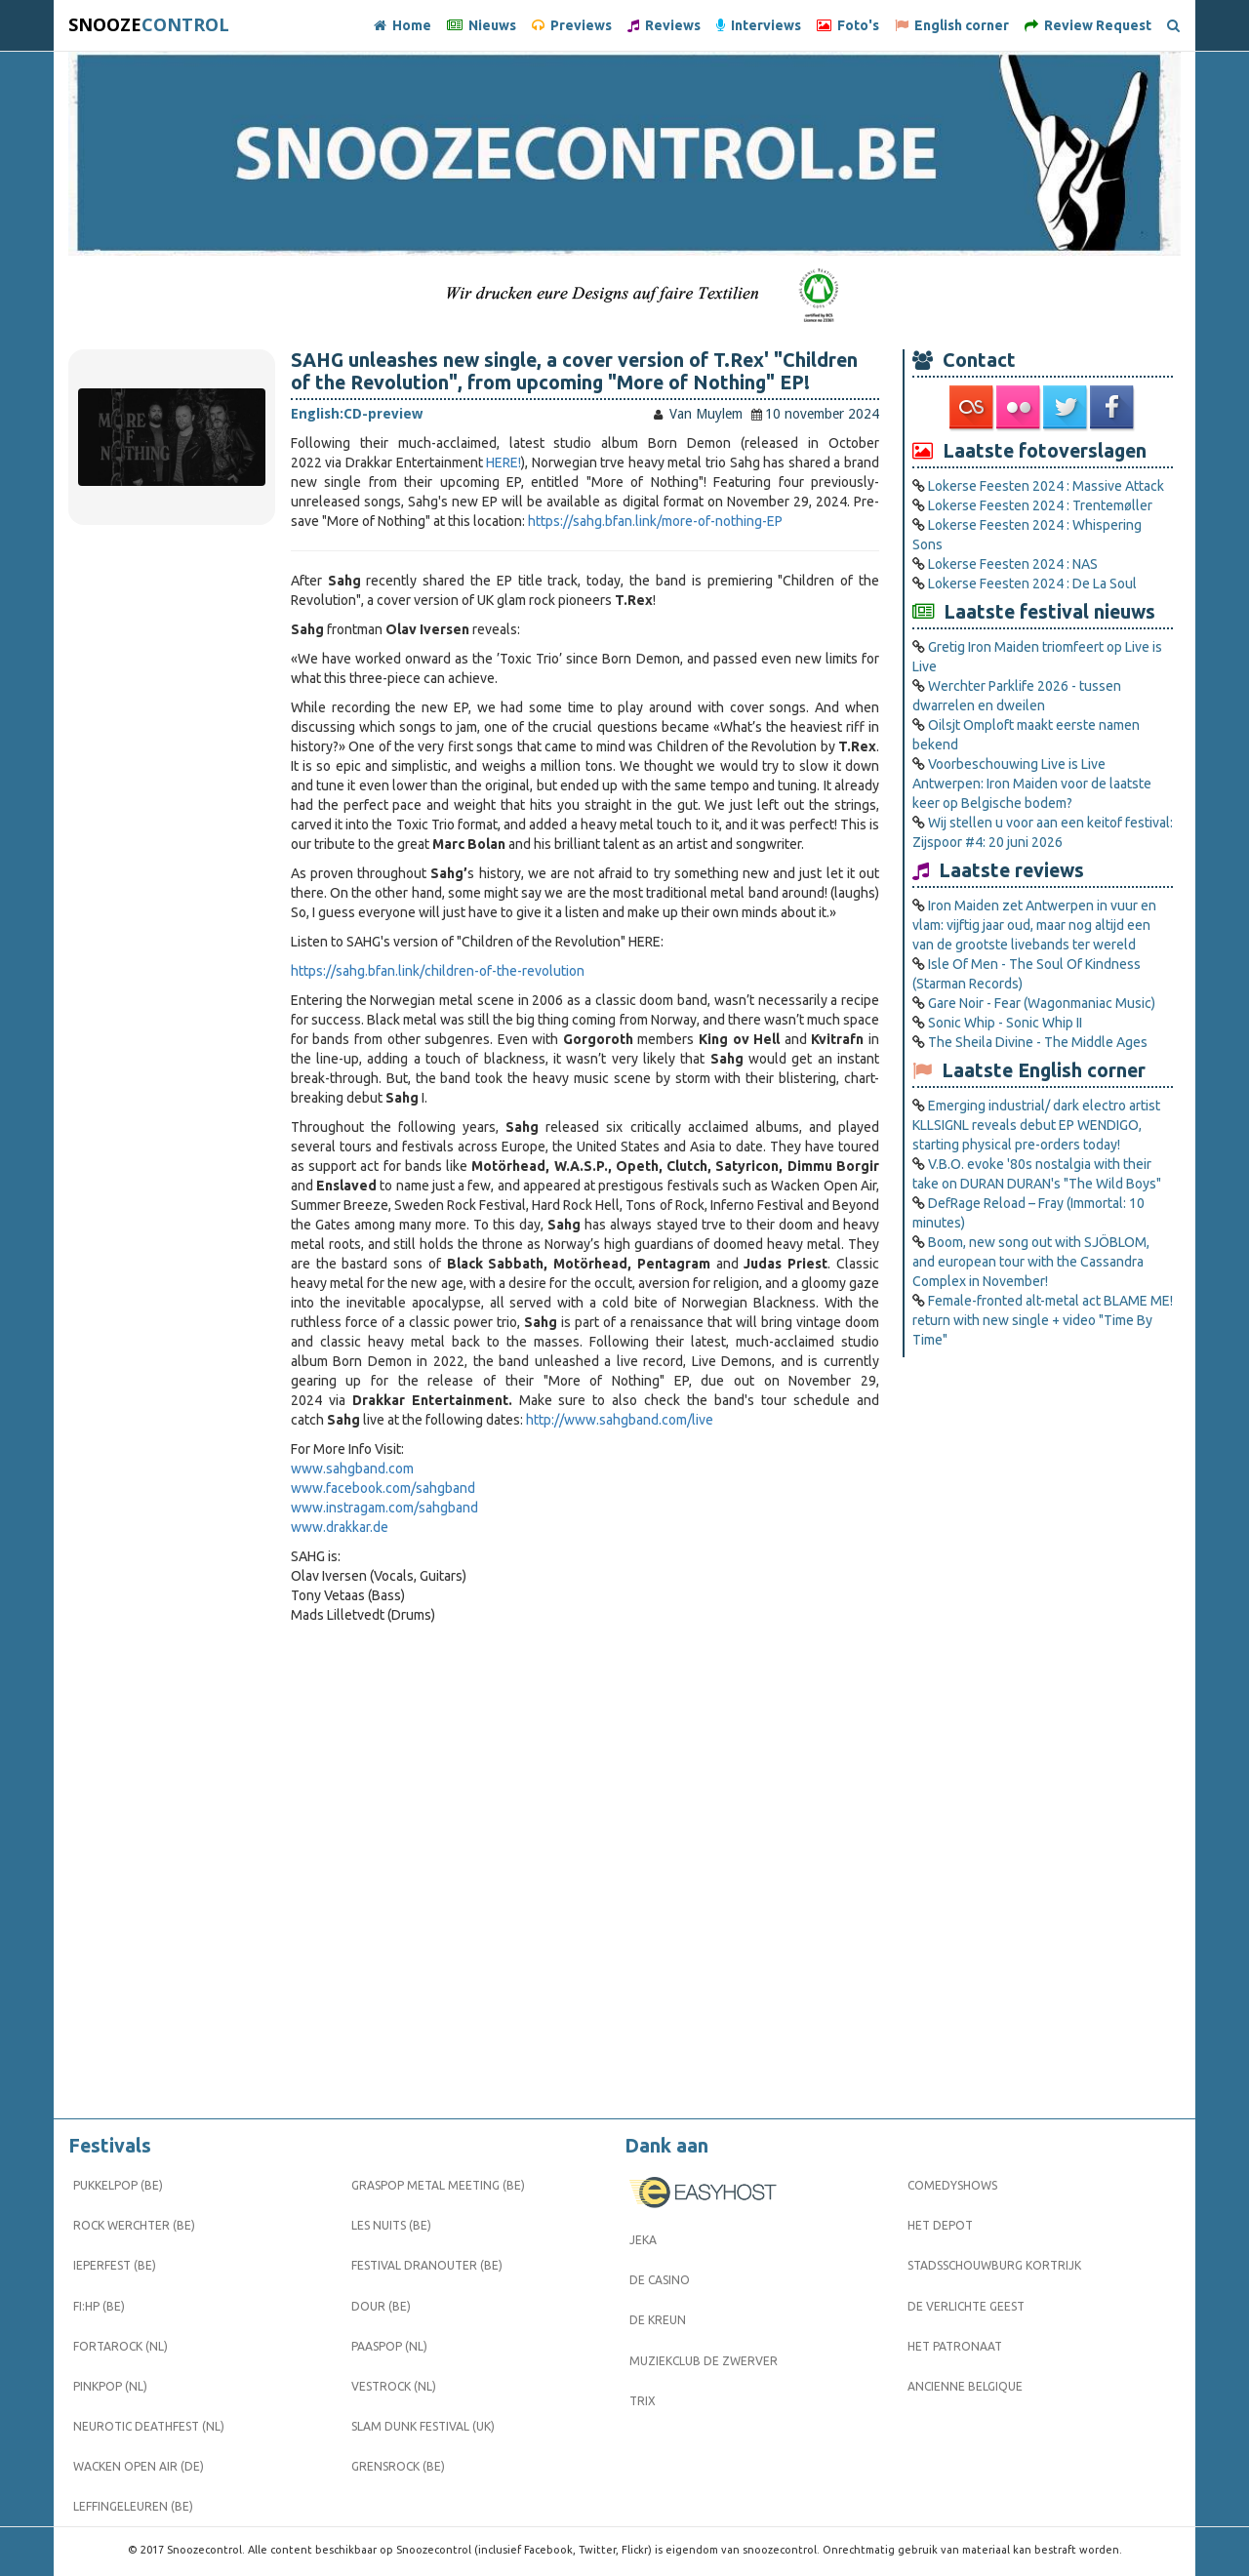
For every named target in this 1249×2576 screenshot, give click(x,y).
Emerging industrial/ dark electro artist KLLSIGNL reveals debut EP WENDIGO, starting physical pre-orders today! (1036, 1125)
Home (402, 25)
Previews (572, 25)
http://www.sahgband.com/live (619, 1420)
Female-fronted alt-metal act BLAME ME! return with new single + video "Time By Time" (1042, 1320)
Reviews (664, 25)
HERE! (503, 462)
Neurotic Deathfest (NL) (148, 2426)
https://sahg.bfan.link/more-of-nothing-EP (655, 521)
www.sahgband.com (352, 1468)
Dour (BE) (381, 2306)
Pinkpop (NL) (110, 2386)
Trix (642, 2401)
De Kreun (657, 2320)
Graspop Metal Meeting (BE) (438, 2185)
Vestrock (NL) (393, 2386)
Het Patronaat (954, 2346)
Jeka (643, 2240)
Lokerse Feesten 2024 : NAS (1013, 564)
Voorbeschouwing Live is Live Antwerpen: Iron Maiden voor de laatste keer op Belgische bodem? (1031, 783)
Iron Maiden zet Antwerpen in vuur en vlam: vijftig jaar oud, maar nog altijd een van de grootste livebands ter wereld (1034, 925)
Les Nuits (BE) (391, 2225)
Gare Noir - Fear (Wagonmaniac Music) (1041, 1003)
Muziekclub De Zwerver (703, 2361)
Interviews (758, 25)
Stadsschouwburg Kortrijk (994, 2265)
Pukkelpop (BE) (118, 2185)
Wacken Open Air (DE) (138, 2466)
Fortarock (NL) (120, 2346)
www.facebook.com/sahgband (383, 1488)
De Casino (659, 2280)
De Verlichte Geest (966, 2306)
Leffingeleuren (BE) (133, 2506)
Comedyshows (952, 2185)
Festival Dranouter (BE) (427, 2265)
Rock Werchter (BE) (134, 2225)
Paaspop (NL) (389, 2346)
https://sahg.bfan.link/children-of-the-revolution (437, 971)
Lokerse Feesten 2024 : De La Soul (1032, 583)
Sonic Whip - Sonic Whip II (1005, 1022)
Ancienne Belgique (965, 2386)
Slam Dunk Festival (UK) (423, 2426)
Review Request (1088, 25)
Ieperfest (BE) (114, 2265)
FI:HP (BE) (99, 2306)
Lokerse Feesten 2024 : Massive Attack (1046, 486)
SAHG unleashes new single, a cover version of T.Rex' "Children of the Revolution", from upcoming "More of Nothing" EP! (574, 371)
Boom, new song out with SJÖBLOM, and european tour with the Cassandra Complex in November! (1030, 1261)
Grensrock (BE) (398, 2466)
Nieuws (481, 25)
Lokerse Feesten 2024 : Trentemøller (1040, 505)
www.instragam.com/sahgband (384, 1507)
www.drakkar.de (339, 1527)
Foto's (848, 25)
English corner (952, 25)
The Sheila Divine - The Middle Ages (1038, 1042)
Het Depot (940, 2225)
